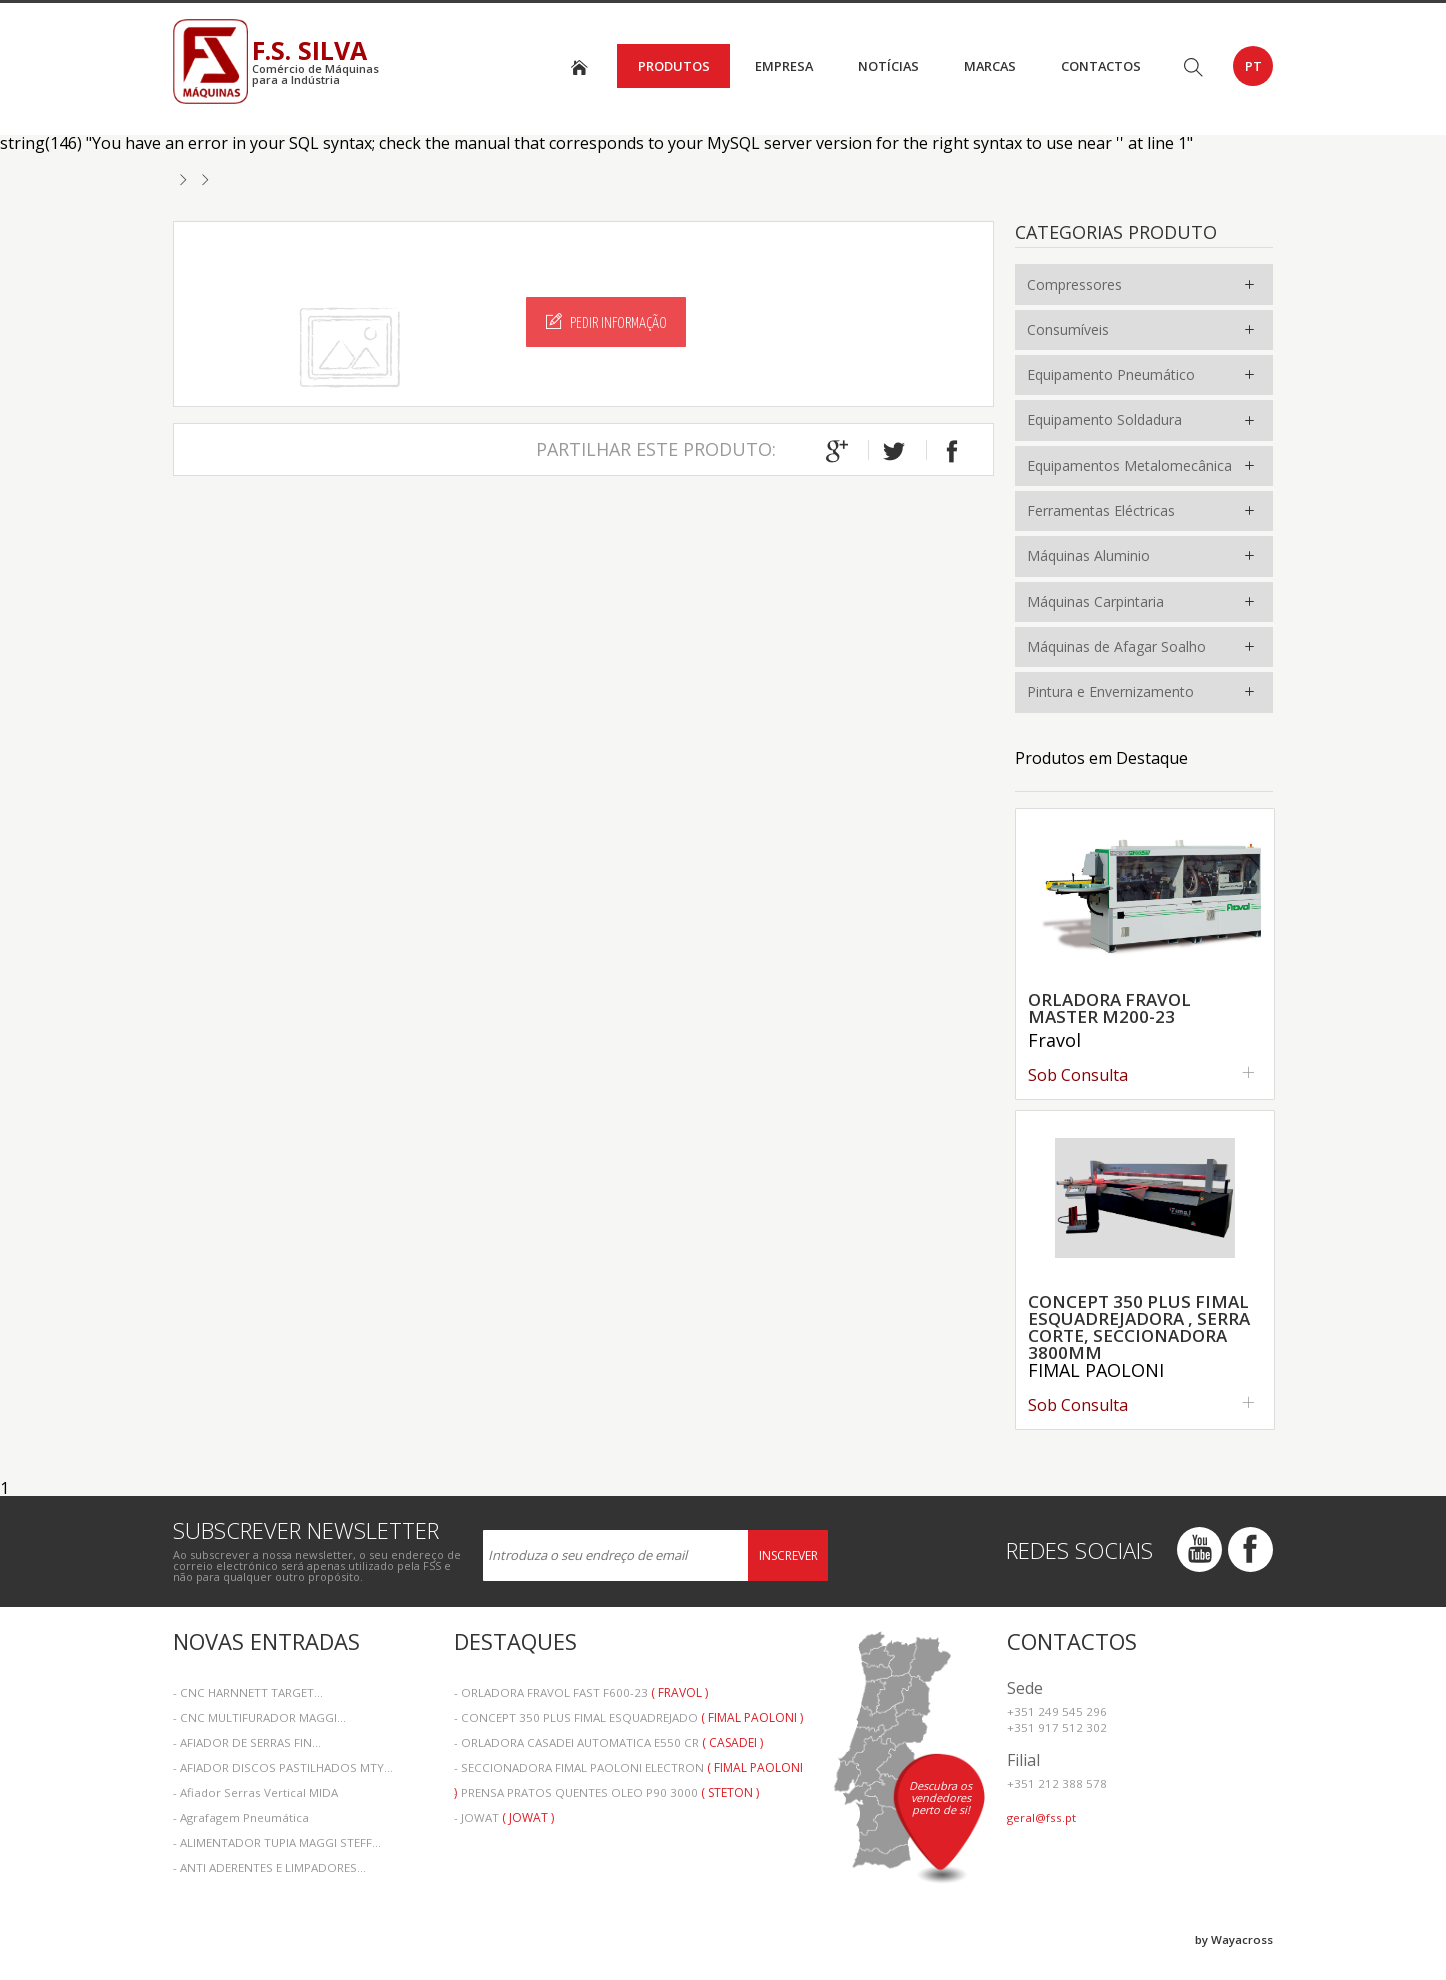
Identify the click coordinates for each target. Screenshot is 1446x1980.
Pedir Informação (606, 322)
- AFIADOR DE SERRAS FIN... (247, 1742)
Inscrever (788, 1555)
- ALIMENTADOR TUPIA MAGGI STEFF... (277, 1842)
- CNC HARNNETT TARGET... (248, 1692)
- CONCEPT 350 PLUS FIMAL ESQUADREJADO (628, 1717)
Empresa (784, 66)
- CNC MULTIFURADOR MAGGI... (259, 1717)
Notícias (888, 66)
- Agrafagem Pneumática (241, 1817)
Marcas (990, 66)
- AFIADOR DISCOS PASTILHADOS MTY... (283, 1767)
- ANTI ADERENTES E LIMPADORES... (269, 1867)
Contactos (1101, 66)
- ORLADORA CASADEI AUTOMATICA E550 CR (608, 1742)
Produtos (674, 66)
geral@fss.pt (1041, 1817)
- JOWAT (504, 1817)
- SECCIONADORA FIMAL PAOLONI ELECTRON (628, 1769)
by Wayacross (1234, 1939)
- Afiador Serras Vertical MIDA (255, 1792)
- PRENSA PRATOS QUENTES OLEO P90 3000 (606, 1792)
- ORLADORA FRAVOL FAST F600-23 (581, 1692)
